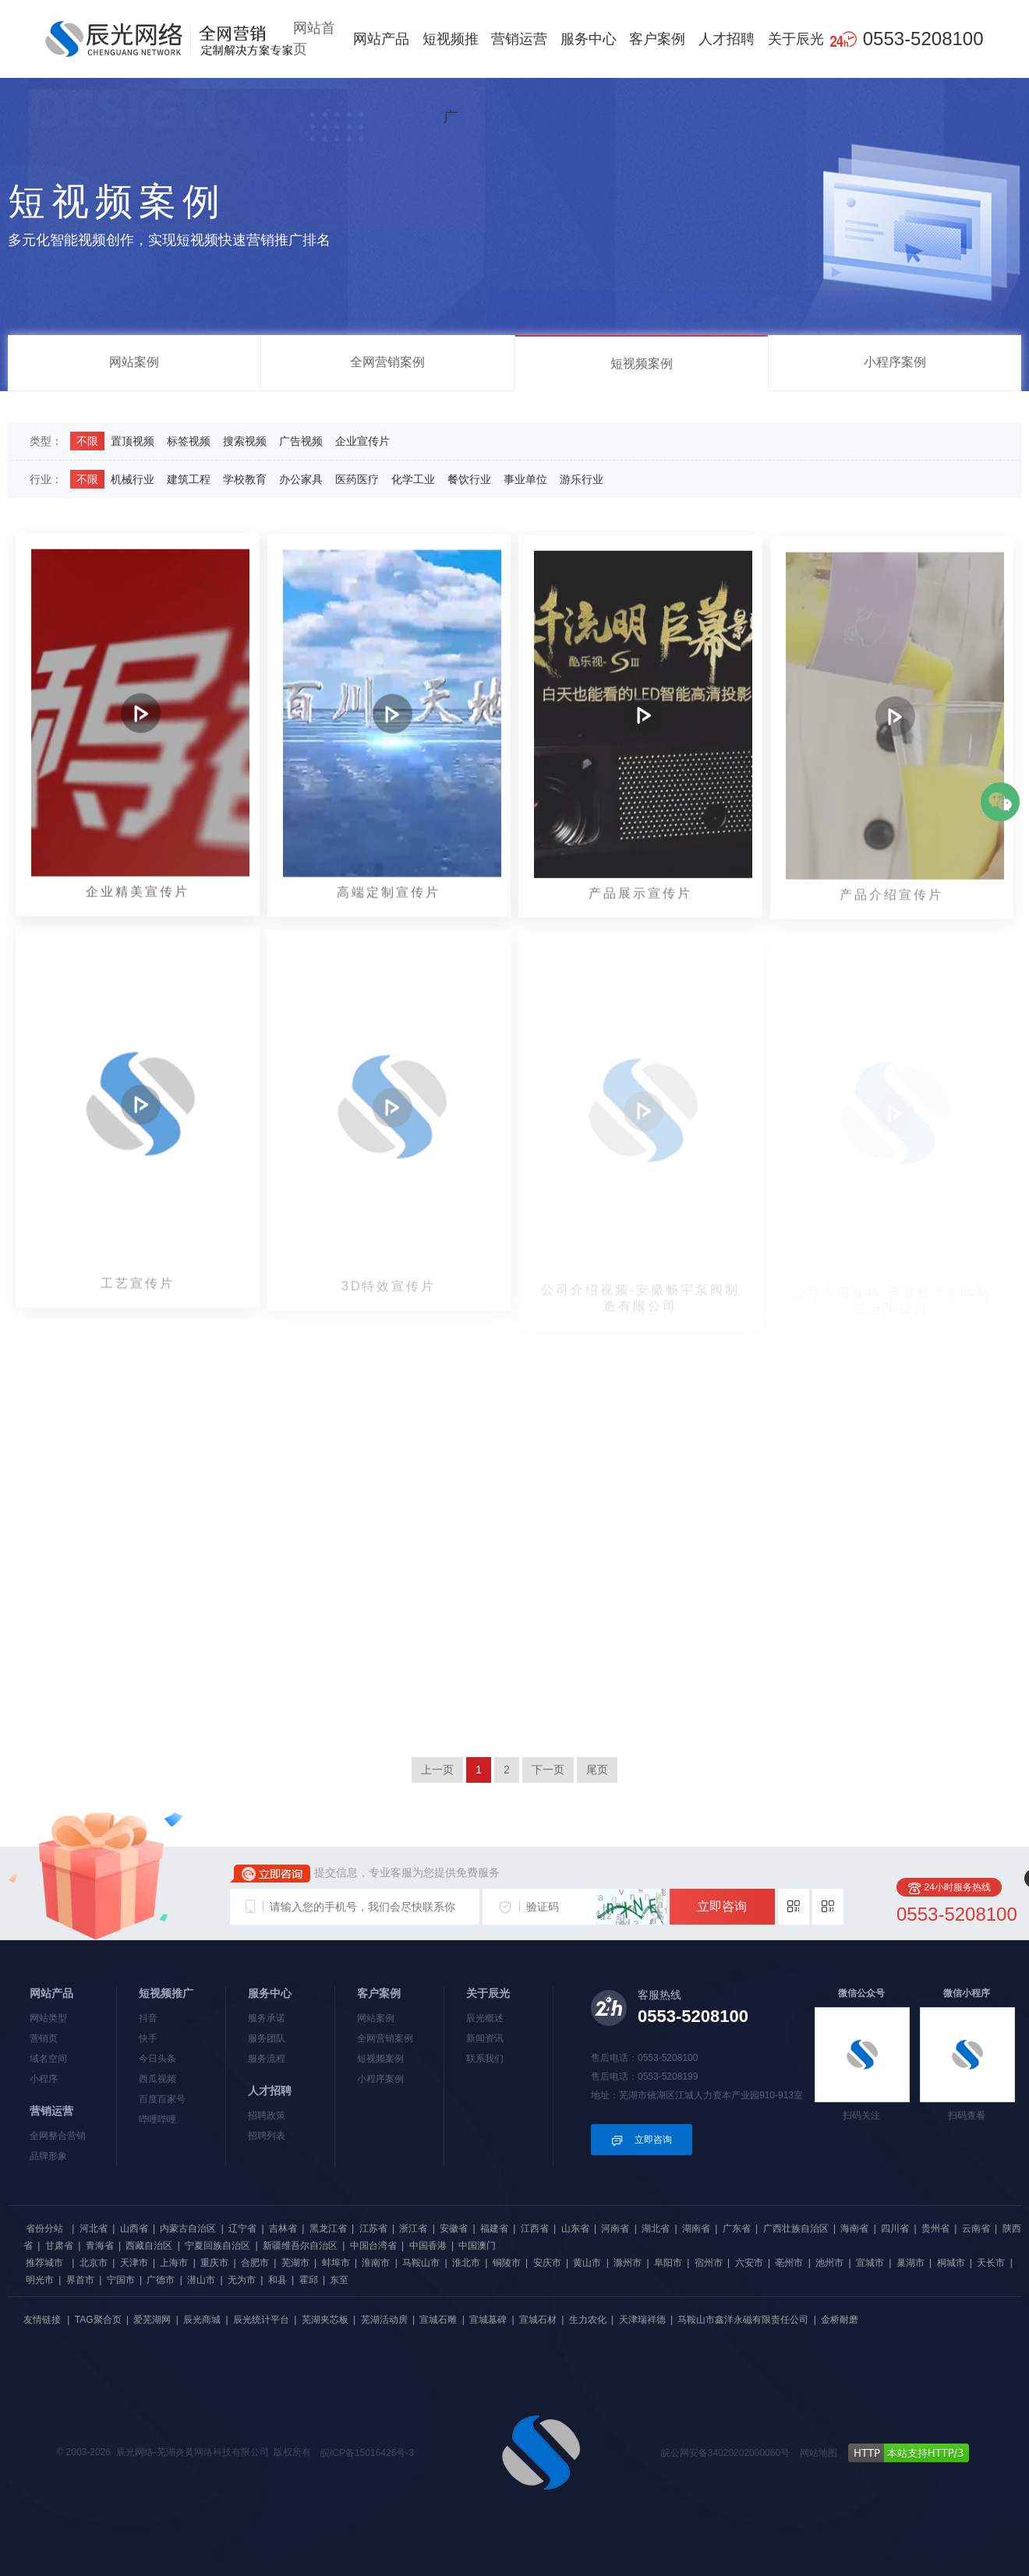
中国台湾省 (373, 2245)
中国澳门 (477, 2245)
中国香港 (428, 2245)
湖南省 (696, 2228)
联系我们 (485, 2058)
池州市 (829, 2262)
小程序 (44, 2078)
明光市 (40, 2279)
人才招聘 (726, 39)
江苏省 (373, 2228)
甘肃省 (59, 2245)
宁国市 (121, 2279)
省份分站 (44, 2228)
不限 (87, 442)
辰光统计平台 (261, 2319)
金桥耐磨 (839, 2319)
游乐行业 (581, 481)
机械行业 (132, 481)
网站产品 (380, 39)
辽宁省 (242, 2228)
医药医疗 (357, 481)
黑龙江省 (328, 2228)
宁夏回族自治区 (217, 2245)
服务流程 (266, 2058)
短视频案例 (641, 363)
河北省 (94, 2228)
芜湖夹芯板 (325, 2319)
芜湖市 (295, 2262)
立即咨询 (722, 1906)
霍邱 (308, 2279)
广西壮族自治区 (796, 2228)
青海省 (100, 2245)
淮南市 (376, 2262)
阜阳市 (668, 2262)
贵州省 (935, 2228)
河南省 (615, 2228)
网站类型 (48, 2018)
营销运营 (518, 39)
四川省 (895, 2228)
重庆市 (214, 2262)
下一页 (548, 1769)
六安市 (749, 2262)
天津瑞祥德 (642, 2319)
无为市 (242, 2279)
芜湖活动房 (384, 2319)
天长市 (991, 2262)
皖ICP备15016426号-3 (367, 2452)
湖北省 (656, 2228)
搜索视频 (245, 442)
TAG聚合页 (98, 2319)
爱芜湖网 (152, 2319)
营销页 (44, 2038)
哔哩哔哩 (157, 2119)
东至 (339, 2279)
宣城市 (870, 2262)
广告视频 (301, 442)
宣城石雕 (438, 2319)
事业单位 (525, 481)
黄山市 (587, 2262)
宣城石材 (538, 2319)
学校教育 (245, 481)
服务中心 (588, 39)
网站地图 (818, 2452)
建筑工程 (188, 481)
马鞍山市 (421, 2262)
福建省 (494, 2228)
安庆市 (547, 2262)
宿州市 (709, 2262)
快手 (148, 2038)
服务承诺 (266, 2018)
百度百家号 (162, 2099)
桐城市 (951, 2262)
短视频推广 (449, 78)
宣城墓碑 (488, 2319)
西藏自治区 (149, 2245)
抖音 (148, 2018)
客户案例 (657, 39)
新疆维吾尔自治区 (300, 2245)
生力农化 (587, 2319)
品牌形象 (48, 2156)
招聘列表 (266, 2135)
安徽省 (454, 2228)
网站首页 (312, 38)
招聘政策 (266, 2115)
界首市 (80, 2279)
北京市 (94, 2262)
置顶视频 (132, 442)
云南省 (976, 2228)
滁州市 (628, 2262)
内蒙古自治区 (188, 2228)
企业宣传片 (362, 442)
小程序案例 (895, 362)
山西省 (134, 2228)
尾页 (597, 1769)
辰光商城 (202, 2319)
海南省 (854, 2228)
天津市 (134, 2262)
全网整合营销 (58, 2135)
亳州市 (789, 2262)
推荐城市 (44, 2262)
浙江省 (413, 2228)
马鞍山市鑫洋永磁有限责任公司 (742, 2319)
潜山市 (201, 2279)
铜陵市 (507, 2262)
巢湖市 (910, 2262)
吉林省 (283, 2228)
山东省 (575, 2228)
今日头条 (157, 2058)
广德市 (161, 2279)
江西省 (535, 2228)
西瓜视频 (157, 2078)
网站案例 (134, 362)
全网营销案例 (387, 362)
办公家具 (301, 481)
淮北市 (466, 2262)
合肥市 (255, 2262)
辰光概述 (485, 2018)
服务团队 (266, 2038)
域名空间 (48, 2058)
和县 (277, 2279)
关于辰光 (796, 39)
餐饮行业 (469, 481)
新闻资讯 (485, 2038)
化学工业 (413, 481)
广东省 (737, 2228)
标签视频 (188, 442)
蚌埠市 (336, 2262)
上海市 (174, 2262)
